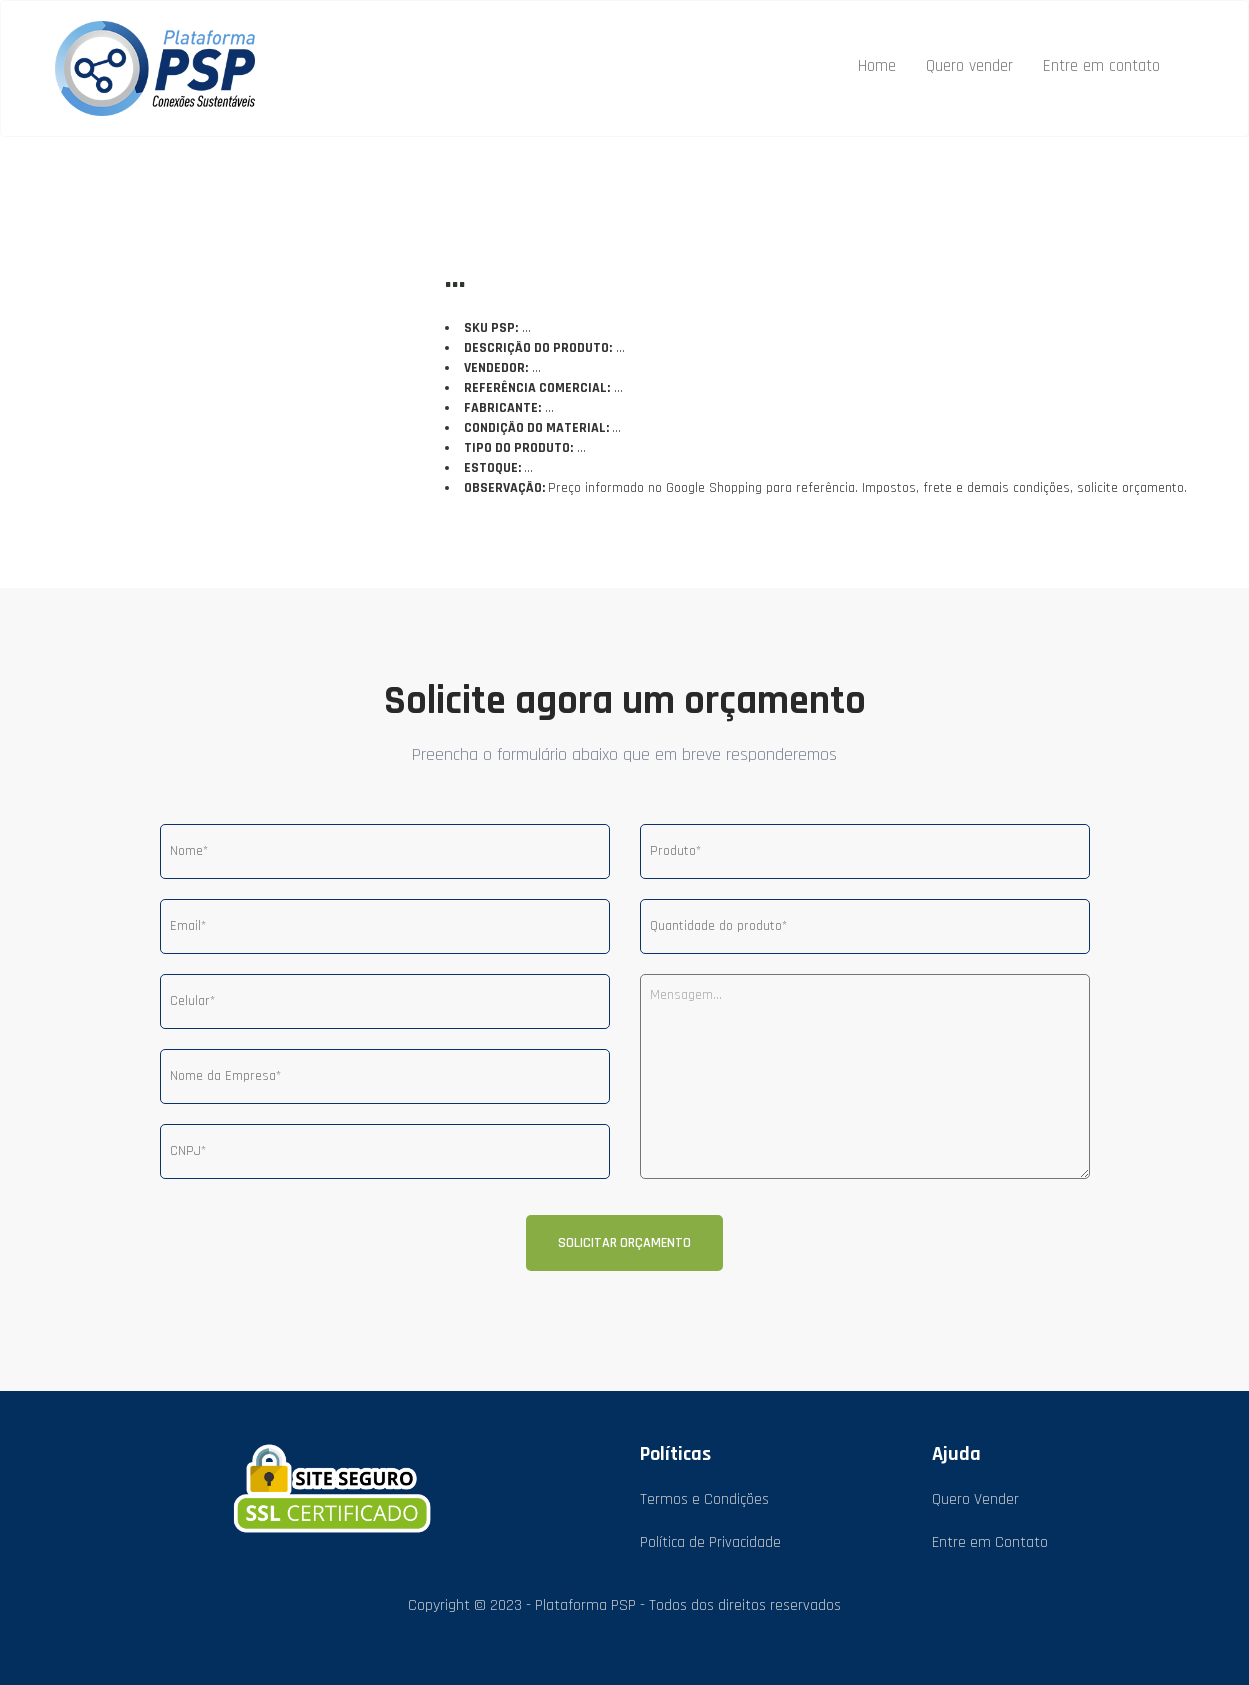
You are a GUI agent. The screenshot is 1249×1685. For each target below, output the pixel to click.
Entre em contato (1101, 66)
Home (877, 66)
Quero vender (969, 66)
